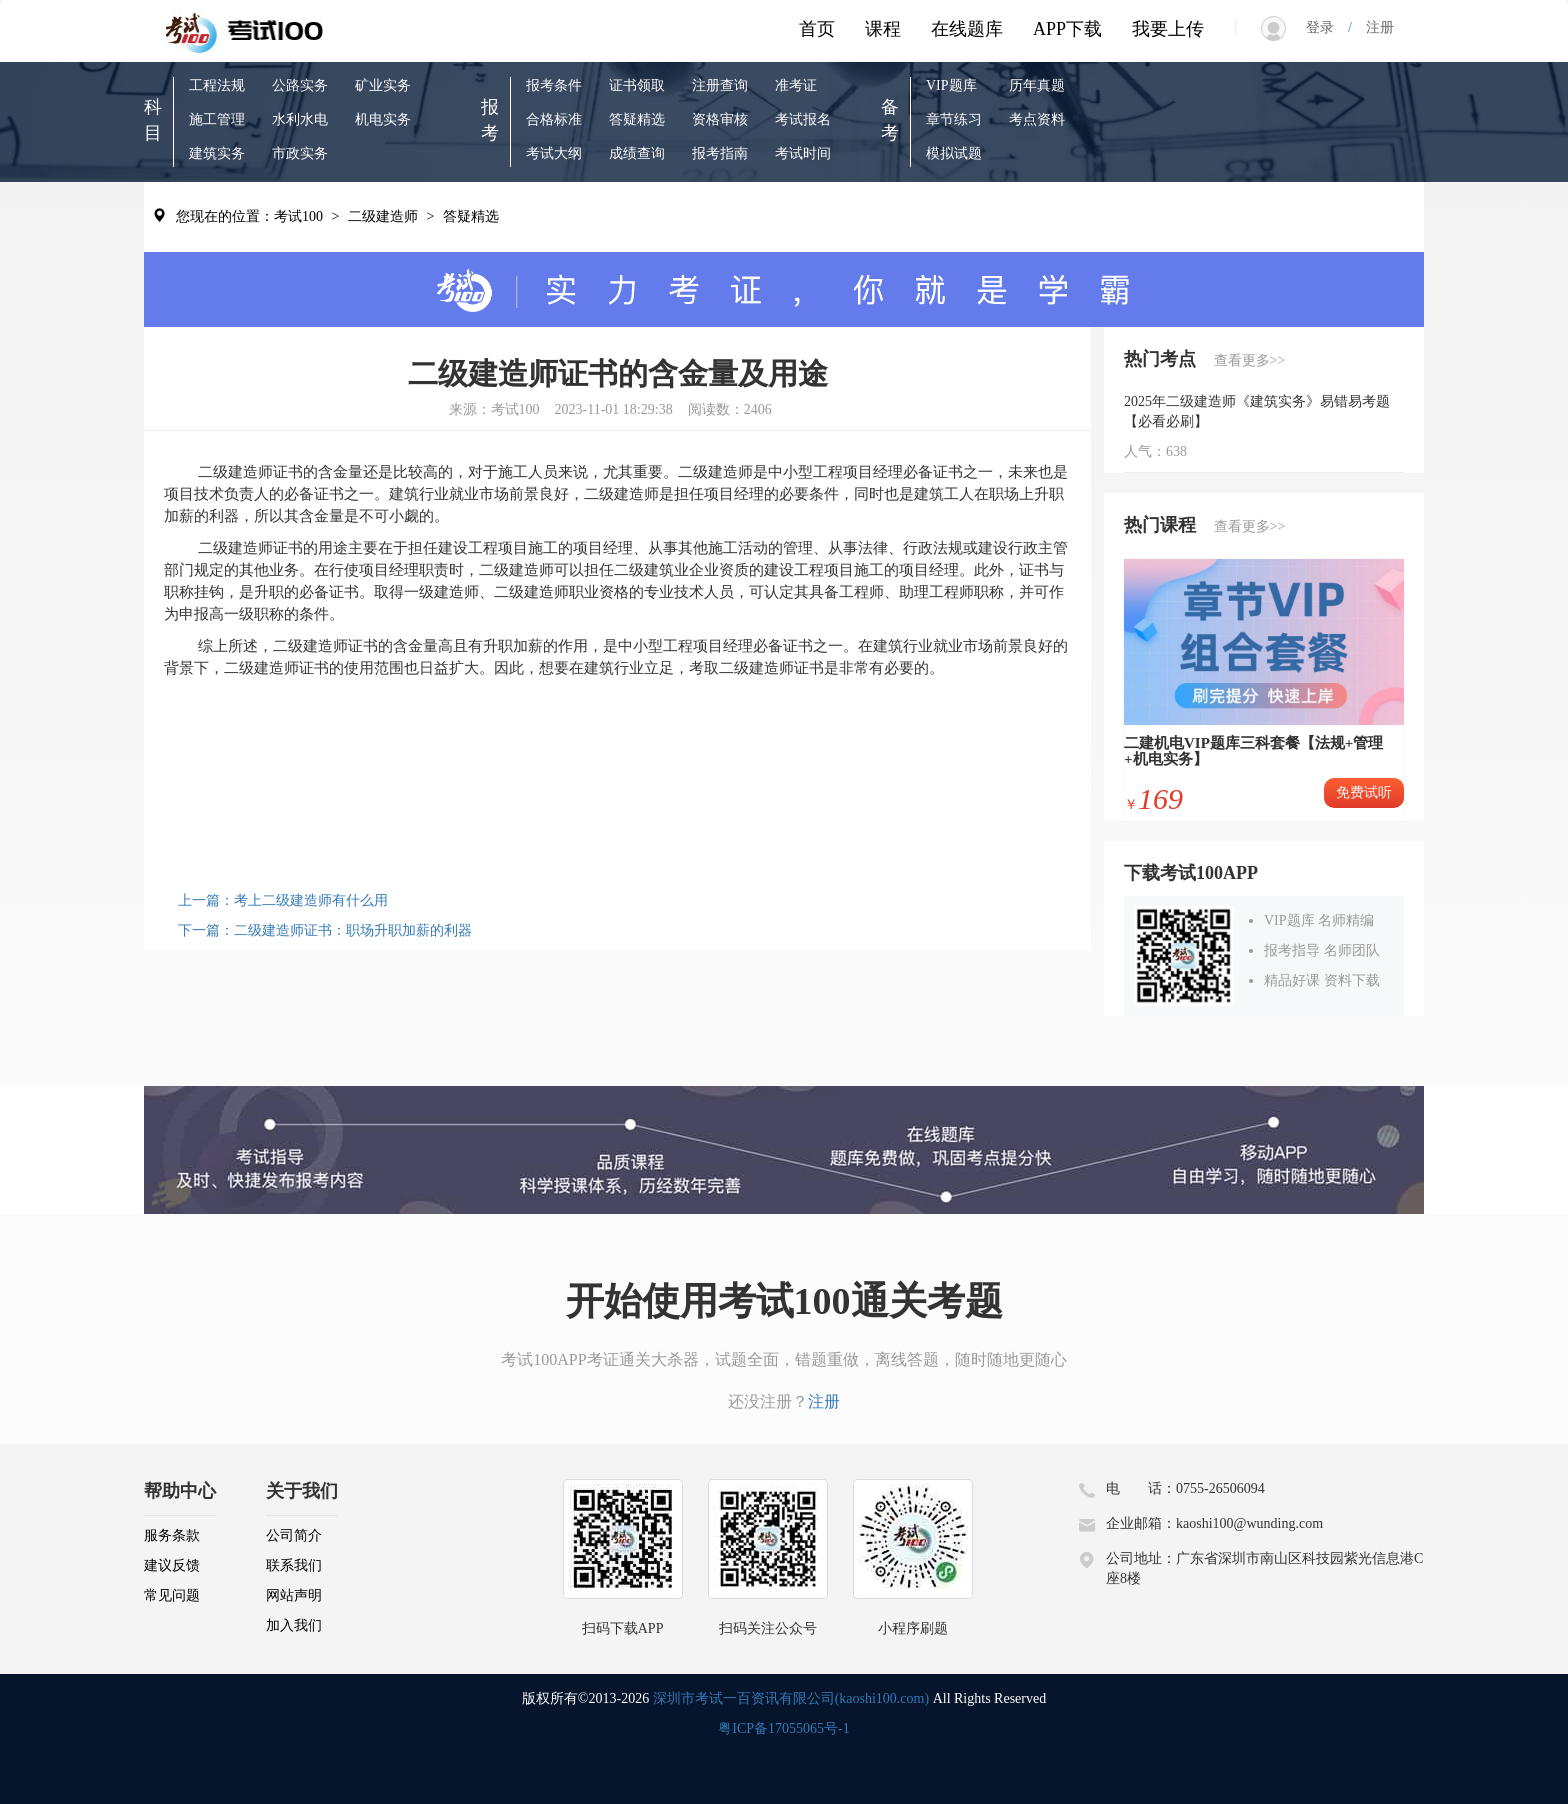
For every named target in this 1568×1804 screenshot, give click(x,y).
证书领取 (637, 85)
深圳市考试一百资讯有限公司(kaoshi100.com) (791, 1698)
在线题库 (967, 29)
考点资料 (1037, 119)
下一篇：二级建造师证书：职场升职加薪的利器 (325, 930)
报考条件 (554, 85)
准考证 (796, 85)
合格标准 (554, 119)
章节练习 (954, 119)
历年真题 (1037, 85)
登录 (1327, 27)
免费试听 (1364, 792)
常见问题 (172, 1595)
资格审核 (720, 119)
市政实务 (300, 153)
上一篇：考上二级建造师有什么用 (283, 900)
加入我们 (294, 1625)
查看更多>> (1250, 360)
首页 (817, 29)
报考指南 (720, 153)
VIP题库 (951, 85)
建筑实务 (217, 153)
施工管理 (217, 119)
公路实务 (300, 85)
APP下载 (1067, 29)
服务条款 (172, 1535)
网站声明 (294, 1595)
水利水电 (300, 119)
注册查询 (720, 85)
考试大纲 (554, 153)
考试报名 (803, 119)
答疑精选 (637, 119)
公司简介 (294, 1535)
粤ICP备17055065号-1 (783, 1728)
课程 (883, 29)
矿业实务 (383, 85)
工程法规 (217, 85)
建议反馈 (172, 1565)
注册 (1373, 27)
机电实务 (383, 119)
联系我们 (294, 1565)
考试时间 (803, 153)
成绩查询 (637, 153)
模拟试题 (954, 153)
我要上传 (1168, 29)
